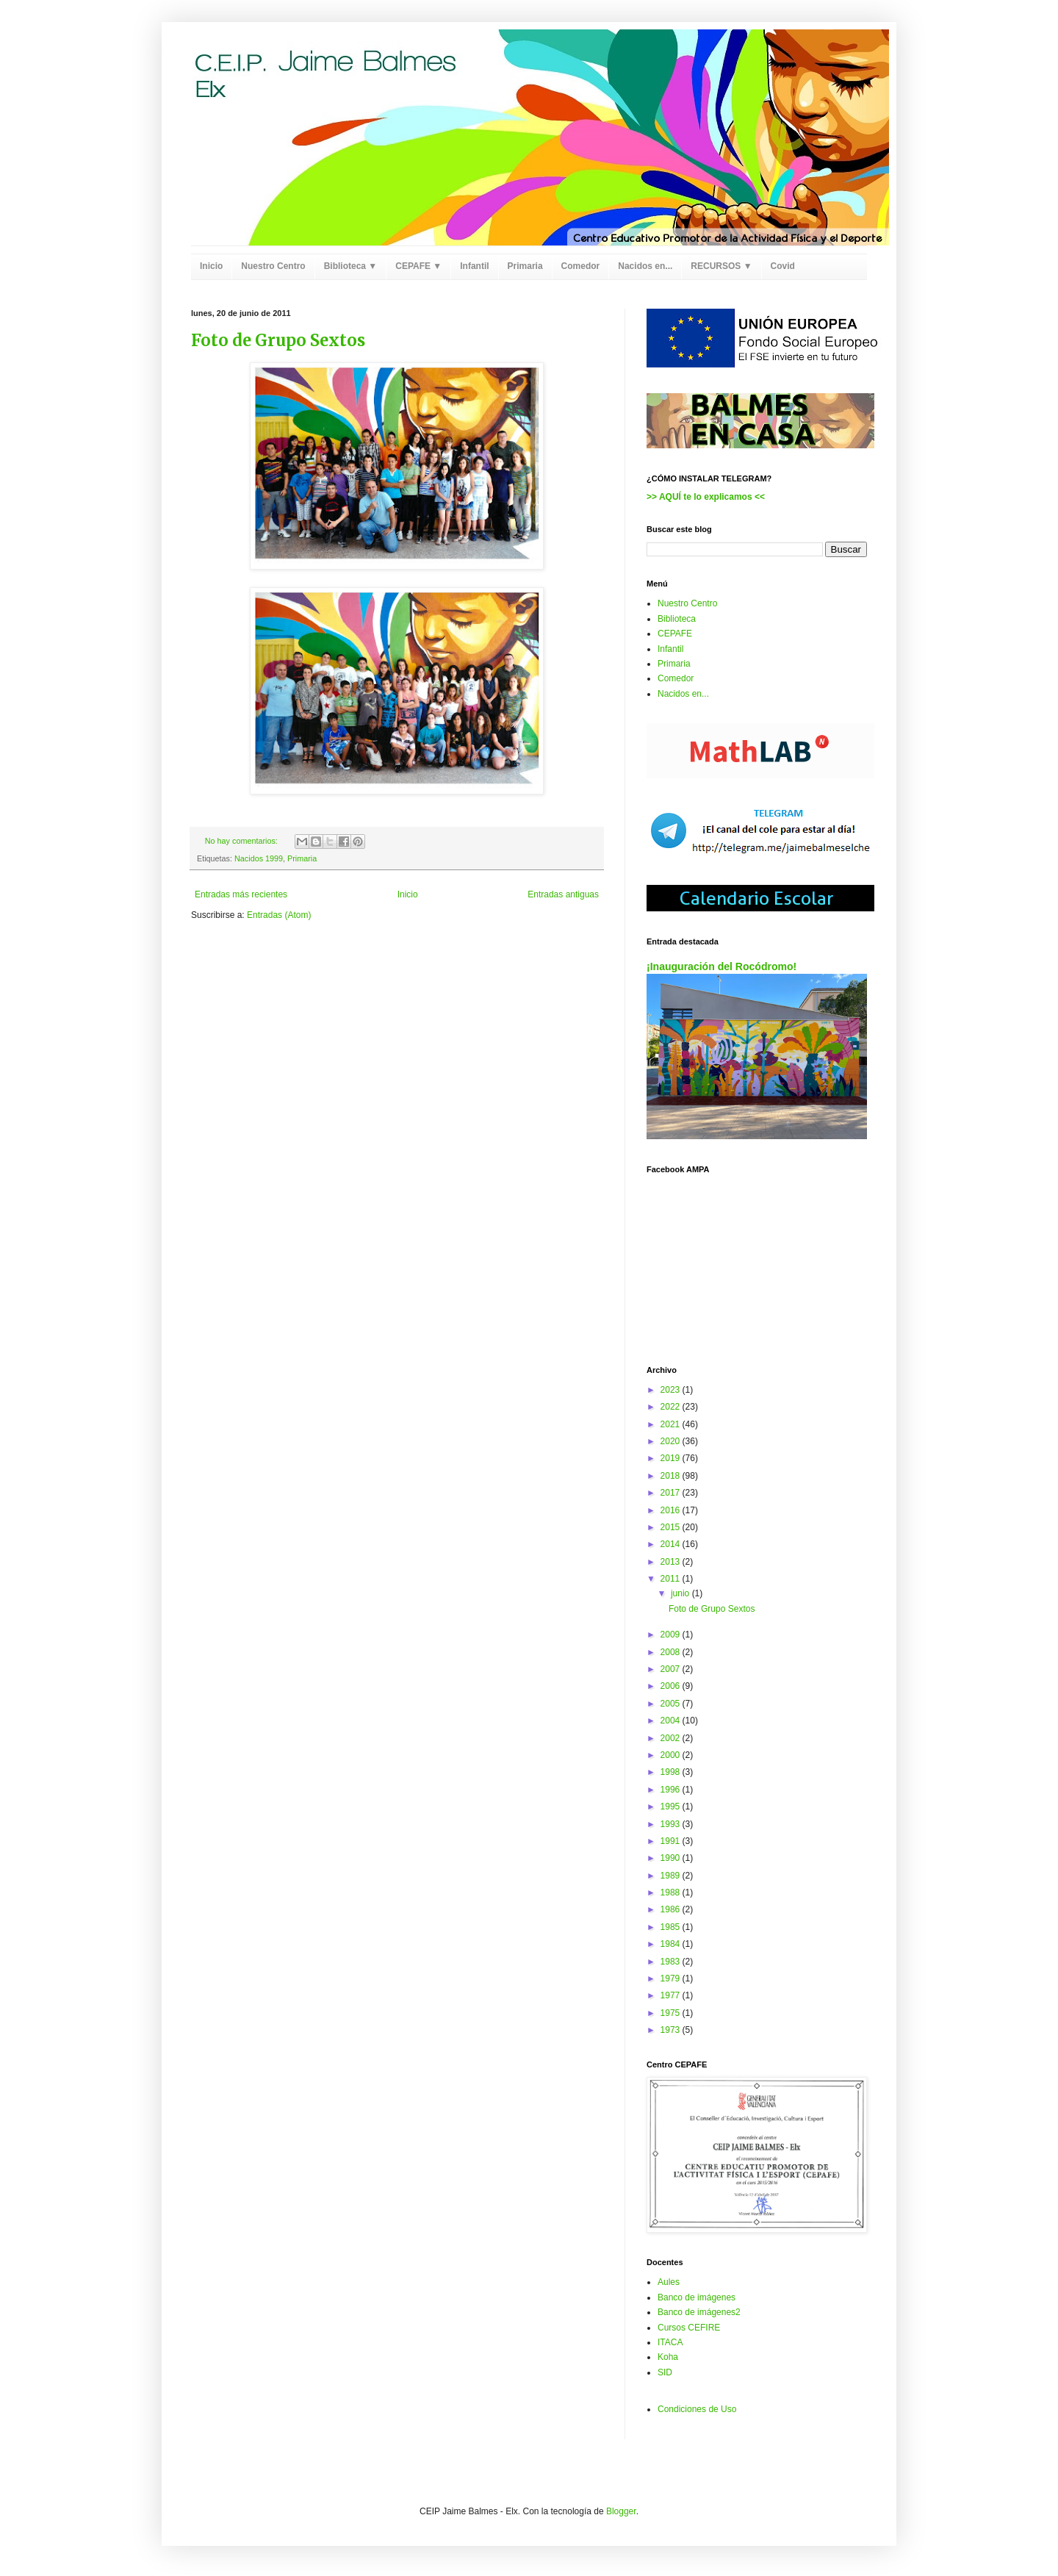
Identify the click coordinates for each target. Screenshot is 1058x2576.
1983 (672, 1961)
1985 (672, 1927)
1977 (672, 1995)
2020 (672, 1441)
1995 (672, 1806)
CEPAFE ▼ (418, 266)
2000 (672, 1755)
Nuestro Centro (273, 266)
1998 (672, 1772)
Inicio (211, 266)
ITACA (670, 2342)
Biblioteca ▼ (351, 266)
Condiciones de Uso (697, 2409)
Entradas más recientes (241, 894)
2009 (672, 1634)
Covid (783, 266)
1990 (672, 1858)
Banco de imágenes (696, 2297)
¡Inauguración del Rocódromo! (721, 966)
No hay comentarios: (242, 840)
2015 (672, 1527)
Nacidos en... (645, 266)
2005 (672, 1703)
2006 (672, 1686)
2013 (672, 1562)
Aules (669, 2282)
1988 (672, 1892)
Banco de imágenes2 (699, 2312)
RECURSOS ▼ (721, 266)
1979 (672, 1978)
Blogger (621, 2511)
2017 (672, 1493)
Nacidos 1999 (258, 858)
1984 (672, 1944)
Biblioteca (677, 619)
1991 (672, 1841)
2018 (672, 1476)
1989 (672, 1875)
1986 (672, 1909)
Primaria (525, 266)
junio (681, 1593)
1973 (672, 2030)
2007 (672, 1669)
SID (665, 2372)
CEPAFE (675, 633)
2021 (672, 1424)
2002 (672, 1738)
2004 (672, 1720)
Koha (668, 2357)
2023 (672, 1390)
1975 (672, 2013)
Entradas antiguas (563, 894)
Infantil (474, 266)
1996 (672, 1789)
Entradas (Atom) (279, 915)
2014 (672, 1544)
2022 (672, 1407)
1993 (672, 1824)
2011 (672, 1579)
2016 (672, 1510)
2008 (672, 1652)
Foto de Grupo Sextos (278, 340)
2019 (672, 1458)
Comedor (580, 266)
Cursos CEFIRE (689, 2327)
